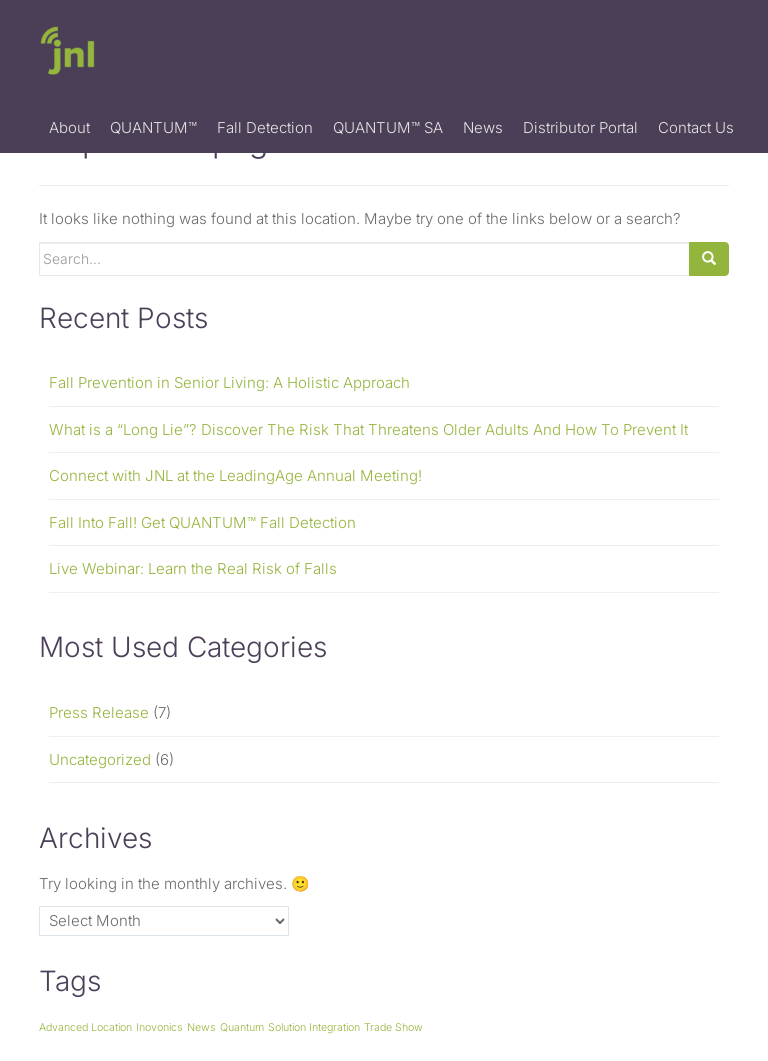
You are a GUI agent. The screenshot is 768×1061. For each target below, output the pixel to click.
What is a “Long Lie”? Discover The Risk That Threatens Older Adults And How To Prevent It (368, 429)
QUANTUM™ (153, 127)
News (483, 127)
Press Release (99, 712)
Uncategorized (100, 759)
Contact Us (696, 127)
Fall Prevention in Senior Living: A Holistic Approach (229, 382)
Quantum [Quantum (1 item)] (242, 1027)
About (69, 127)
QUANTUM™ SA (388, 127)
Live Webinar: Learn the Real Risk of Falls (193, 568)
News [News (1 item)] (201, 1027)
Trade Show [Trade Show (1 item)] (393, 1027)
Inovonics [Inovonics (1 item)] (159, 1027)
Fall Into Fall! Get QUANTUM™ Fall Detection (202, 522)
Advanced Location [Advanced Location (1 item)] (85, 1027)
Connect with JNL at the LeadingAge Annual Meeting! (235, 475)
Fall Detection (265, 127)
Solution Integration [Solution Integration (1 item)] (314, 1027)
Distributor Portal (580, 127)
